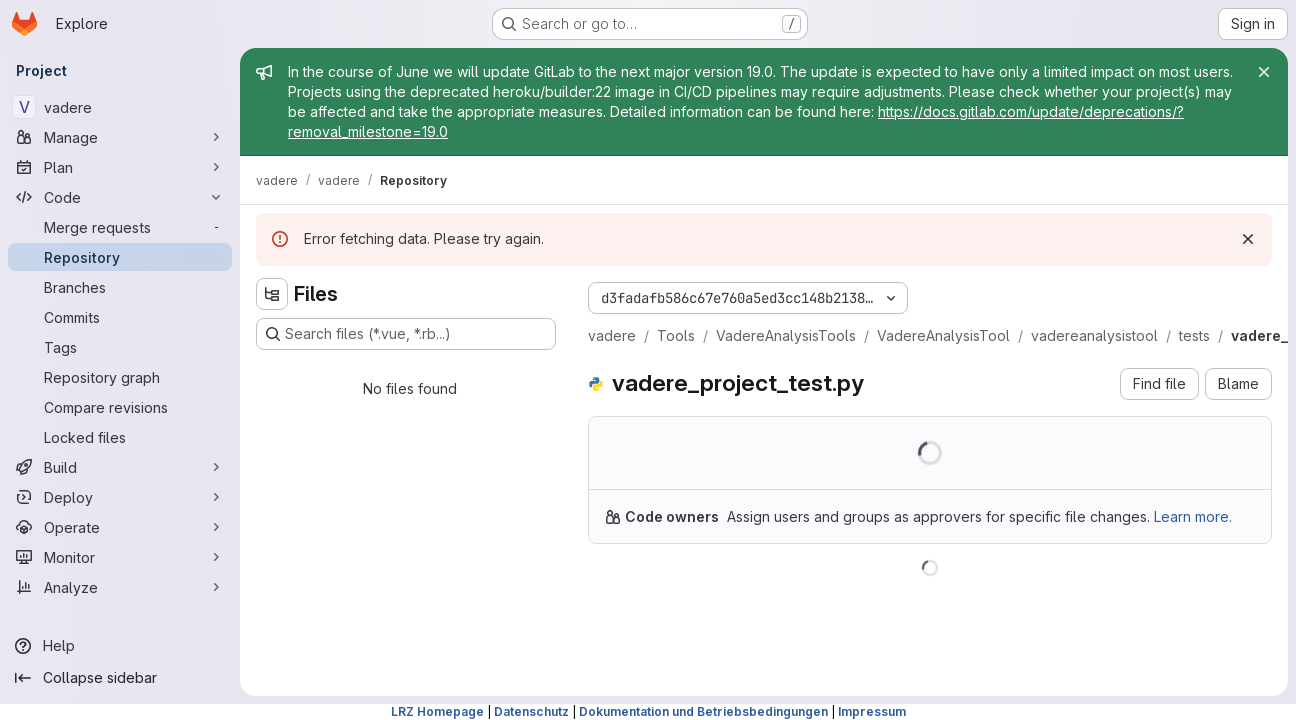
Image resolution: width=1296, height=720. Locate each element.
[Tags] (120, 347)
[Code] (120, 197)
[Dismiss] (1248, 239)
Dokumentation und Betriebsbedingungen (703, 711)
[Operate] (120, 527)
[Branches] (120, 287)
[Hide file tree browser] (272, 294)
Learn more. (1193, 516)
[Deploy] (120, 497)
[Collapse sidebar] (120, 678)
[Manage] (120, 137)
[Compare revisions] (120, 407)
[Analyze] (120, 587)
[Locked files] (120, 437)
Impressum (872, 711)
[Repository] (120, 257)
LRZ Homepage (437, 711)
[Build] (120, 467)
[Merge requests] (120, 227)
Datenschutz (531, 711)
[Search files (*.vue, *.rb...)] (406, 334)
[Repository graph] (120, 377)
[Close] (1264, 72)
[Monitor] (120, 557)
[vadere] (120, 107)
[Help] (120, 646)
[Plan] (120, 167)
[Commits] (120, 317)
